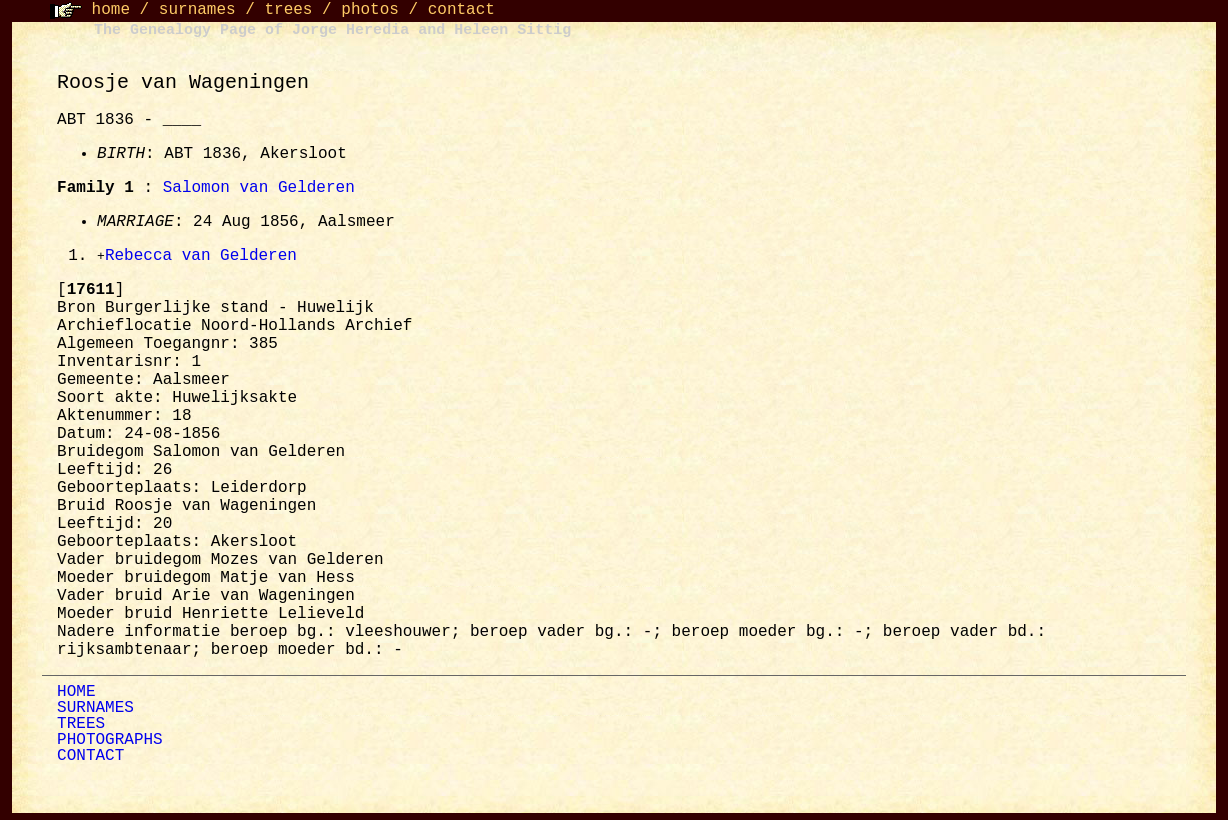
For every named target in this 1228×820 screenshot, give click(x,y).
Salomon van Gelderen (259, 188)
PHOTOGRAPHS (110, 741)
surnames (197, 10)
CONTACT (90, 757)
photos (370, 10)
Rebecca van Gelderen (201, 257)
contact (461, 10)
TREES (81, 725)
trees (288, 10)
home (111, 10)
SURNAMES (95, 709)
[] (90, 291)
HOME (76, 693)
